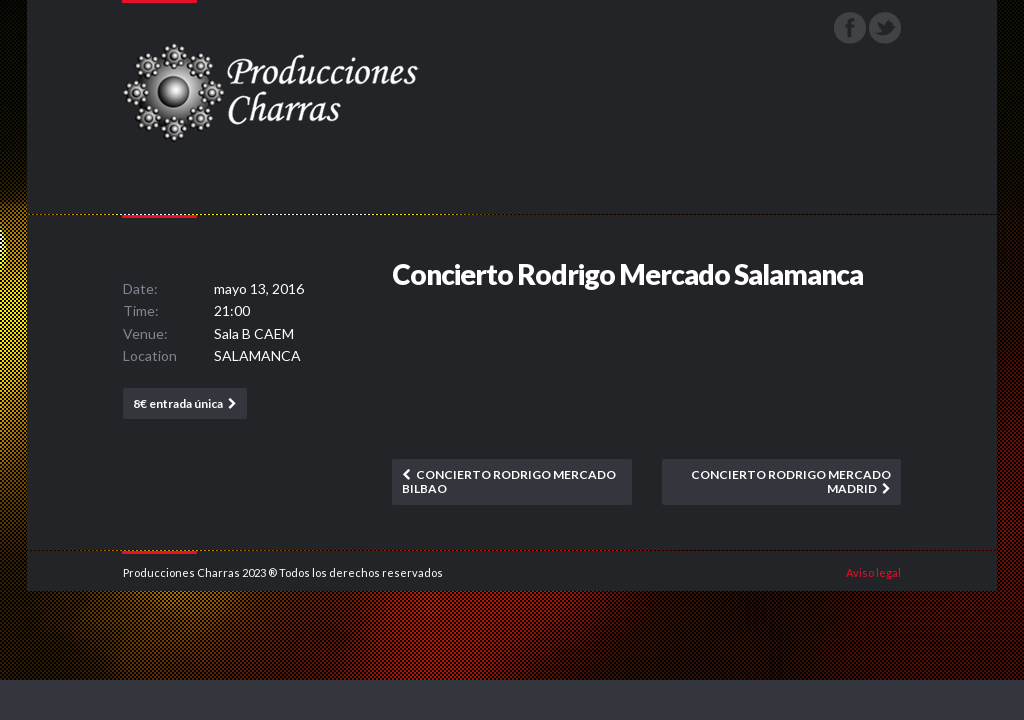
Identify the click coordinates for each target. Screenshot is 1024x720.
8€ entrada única (178, 403)
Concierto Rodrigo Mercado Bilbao (509, 481)
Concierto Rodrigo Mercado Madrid (791, 481)
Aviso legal (873, 572)
